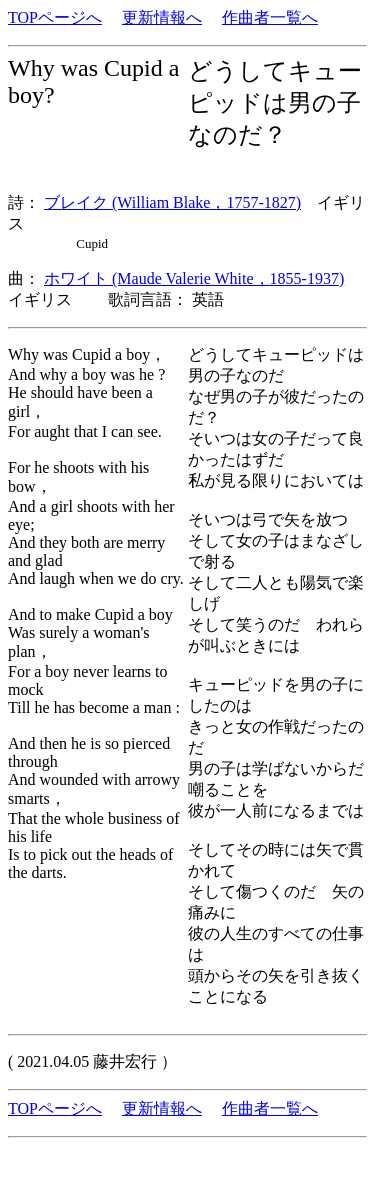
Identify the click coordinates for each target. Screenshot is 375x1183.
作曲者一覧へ (270, 17)
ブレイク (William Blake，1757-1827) (172, 202)
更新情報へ (162, 17)
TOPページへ (55, 17)
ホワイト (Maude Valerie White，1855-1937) (194, 278)
